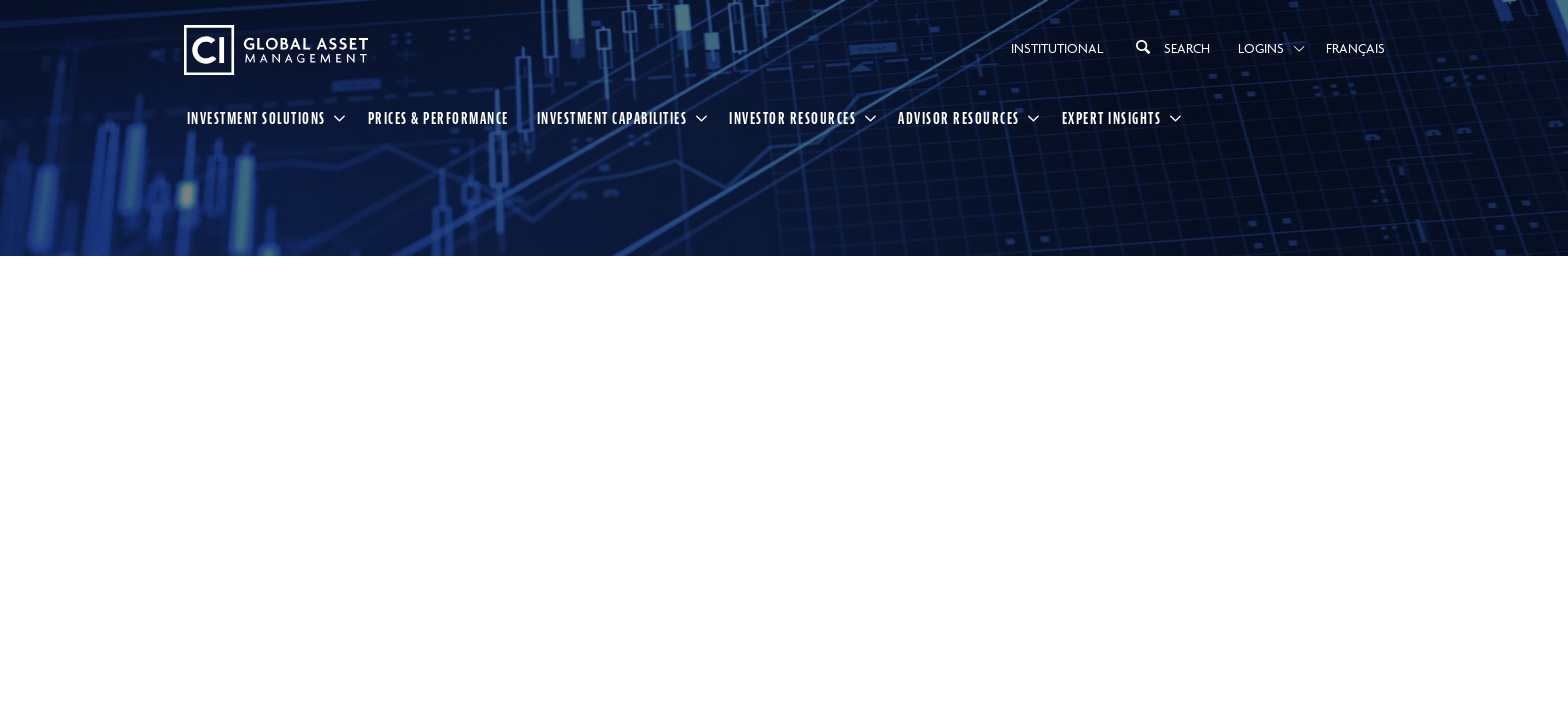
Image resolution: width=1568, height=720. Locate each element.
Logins (1261, 48)
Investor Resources (792, 118)
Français (1355, 48)
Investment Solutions (256, 118)
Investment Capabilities (612, 118)
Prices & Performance (438, 118)
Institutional (1057, 48)
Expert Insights (1112, 118)
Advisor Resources (959, 118)
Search (1170, 47)
